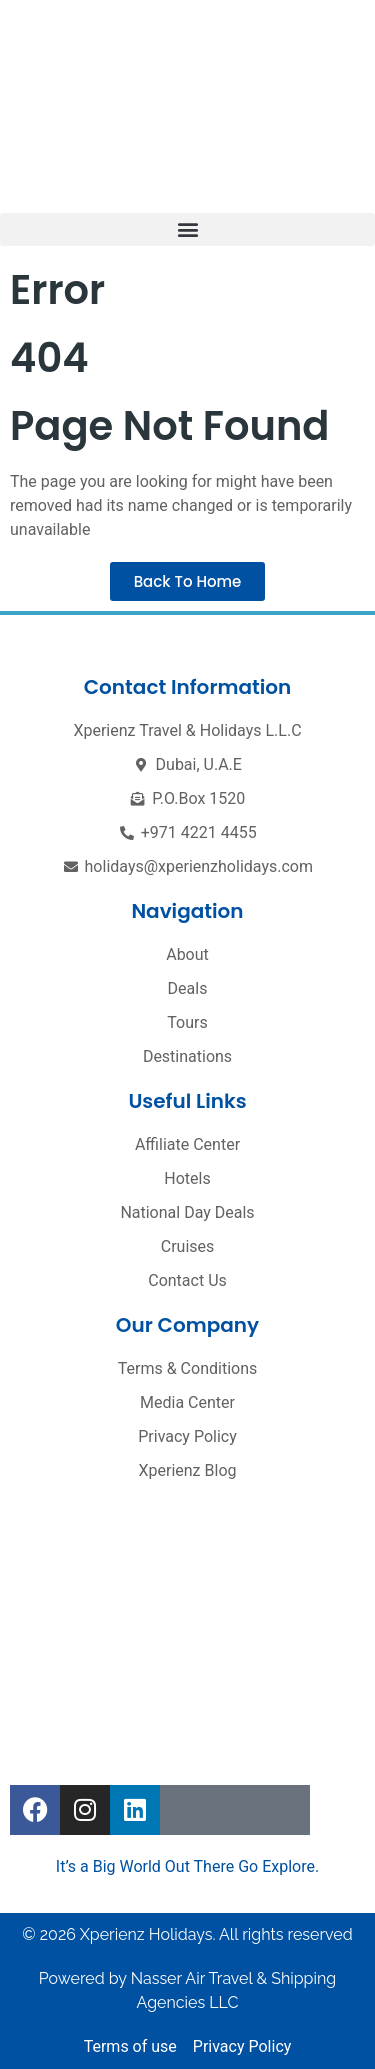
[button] (187, 229)
